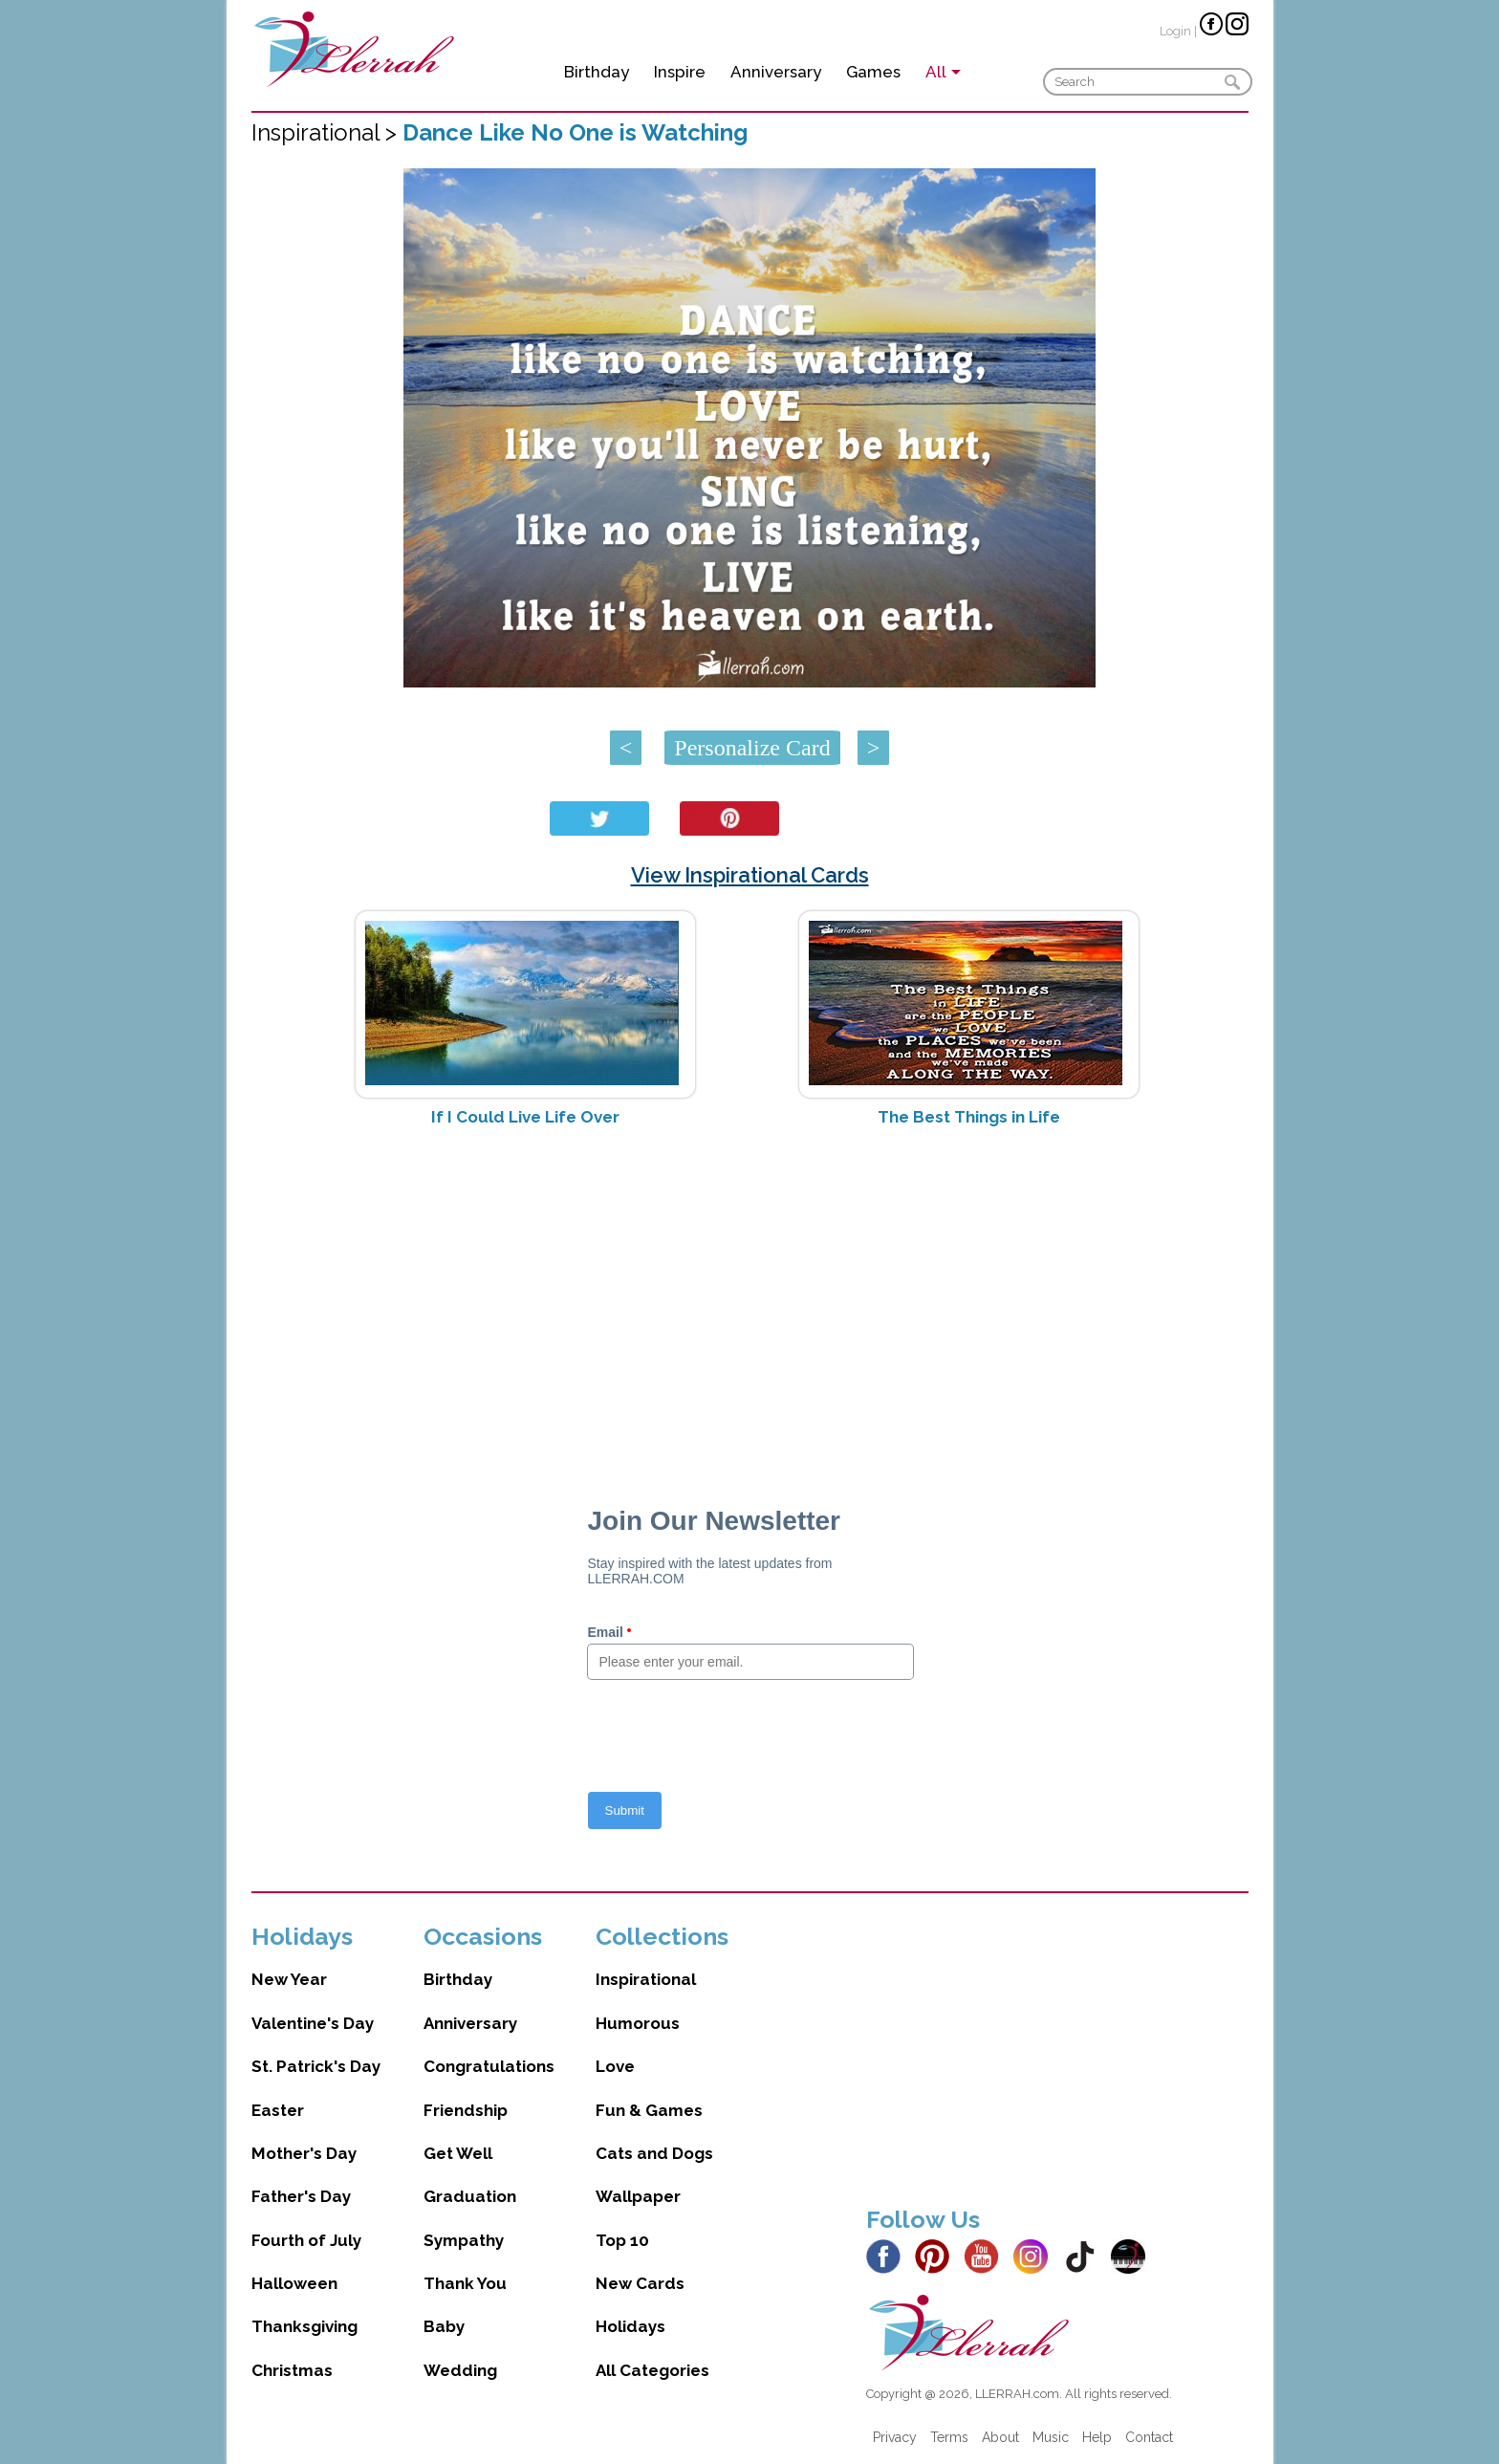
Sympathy (464, 2240)
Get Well (458, 2153)
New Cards (640, 2283)
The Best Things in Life (969, 1116)
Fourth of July (306, 2240)
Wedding (460, 2370)
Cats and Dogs (654, 2153)
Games (873, 71)
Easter (277, 2110)
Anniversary (775, 71)
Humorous (638, 2023)
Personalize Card (752, 747)
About (1000, 2437)
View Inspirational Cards (750, 874)
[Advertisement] (750, 1294)
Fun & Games (649, 2110)
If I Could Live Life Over (525, 1116)
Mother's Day (304, 2153)
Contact (1149, 2437)
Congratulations (489, 2066)
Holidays (630, 2326)
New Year (289, 1979)
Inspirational (646, 1979)
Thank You (465, 2283)
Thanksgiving (304, 2326)
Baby (444, 2326)
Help (1097, 2437)
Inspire (680, 71)
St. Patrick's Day (315, 2066)
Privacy (895, 2437)
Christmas (292, 2370)
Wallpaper (638, 2196)
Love (615, 2066)
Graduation (470, 2196)
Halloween (294, 2283)
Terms (949, 2437)
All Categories (652, 2370)
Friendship (466, 2110)
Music (1050, 2437)
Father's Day (301, 2196)
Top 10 (622, 2240)
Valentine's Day (312, 2023)
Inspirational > (326, 132)
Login (1175, 31)
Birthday (596, 71)
